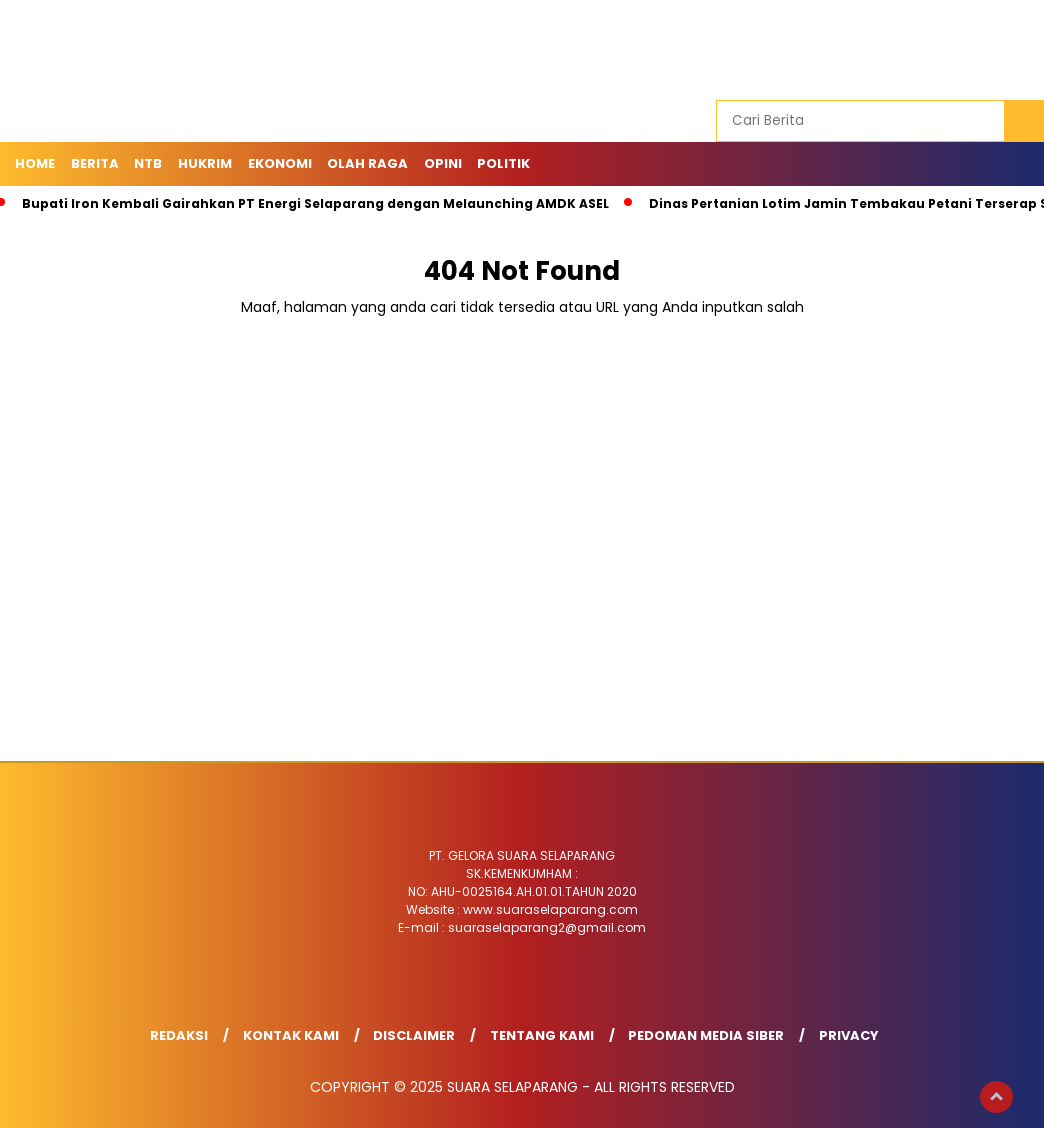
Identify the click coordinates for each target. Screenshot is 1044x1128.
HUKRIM (205, 163)
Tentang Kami (542, 1035)
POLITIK (503, 163)
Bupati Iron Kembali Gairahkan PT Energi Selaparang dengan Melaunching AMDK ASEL (315, 203)
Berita (95, 163)
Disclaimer (414, 1035)
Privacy (849, 1035)
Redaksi (179, 1035)
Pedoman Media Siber (706, 1035)
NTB (148, 163)
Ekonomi (280, 163)
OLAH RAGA (367, 163)
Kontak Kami (291, 1035)
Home (35, 163)
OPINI (443, 163)
